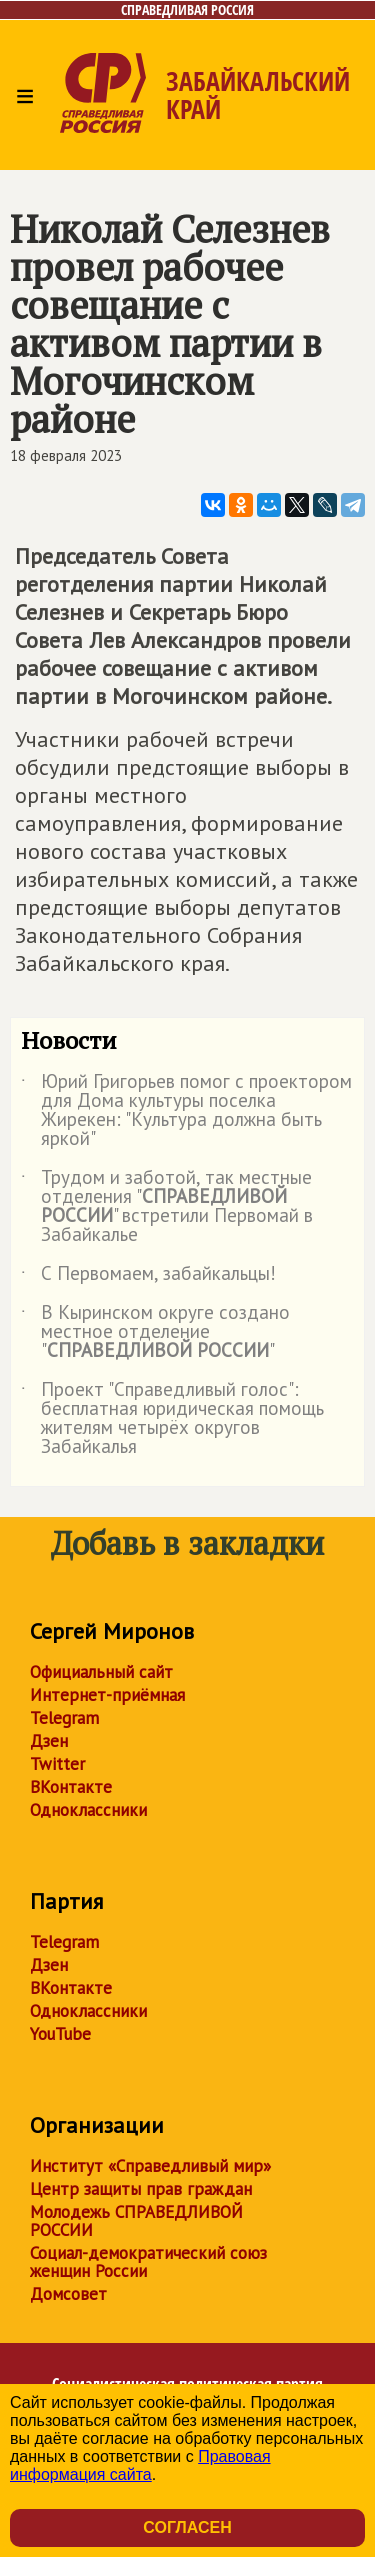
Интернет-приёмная (107, 1695)
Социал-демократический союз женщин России (148, 2262)
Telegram (64, 1718)
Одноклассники (88, 1810)
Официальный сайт (101, 1672)
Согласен (187, 2527)
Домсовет (68, 2294)
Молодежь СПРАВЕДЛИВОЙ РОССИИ (136, 2221)
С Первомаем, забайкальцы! (148, 1277)
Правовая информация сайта (140, 2465)
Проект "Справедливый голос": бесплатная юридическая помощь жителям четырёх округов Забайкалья (172, 1419)
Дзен (49, 1741)
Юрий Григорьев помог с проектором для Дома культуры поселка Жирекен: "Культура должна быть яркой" (186, 1111)
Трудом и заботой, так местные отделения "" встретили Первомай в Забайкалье (167, 1207)
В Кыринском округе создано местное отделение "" (155, 1332)
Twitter (57, 1764)
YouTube (60, 2034)
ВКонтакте (71, 1787)
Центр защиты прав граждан (141, 2189)
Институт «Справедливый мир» (150, 2166)
